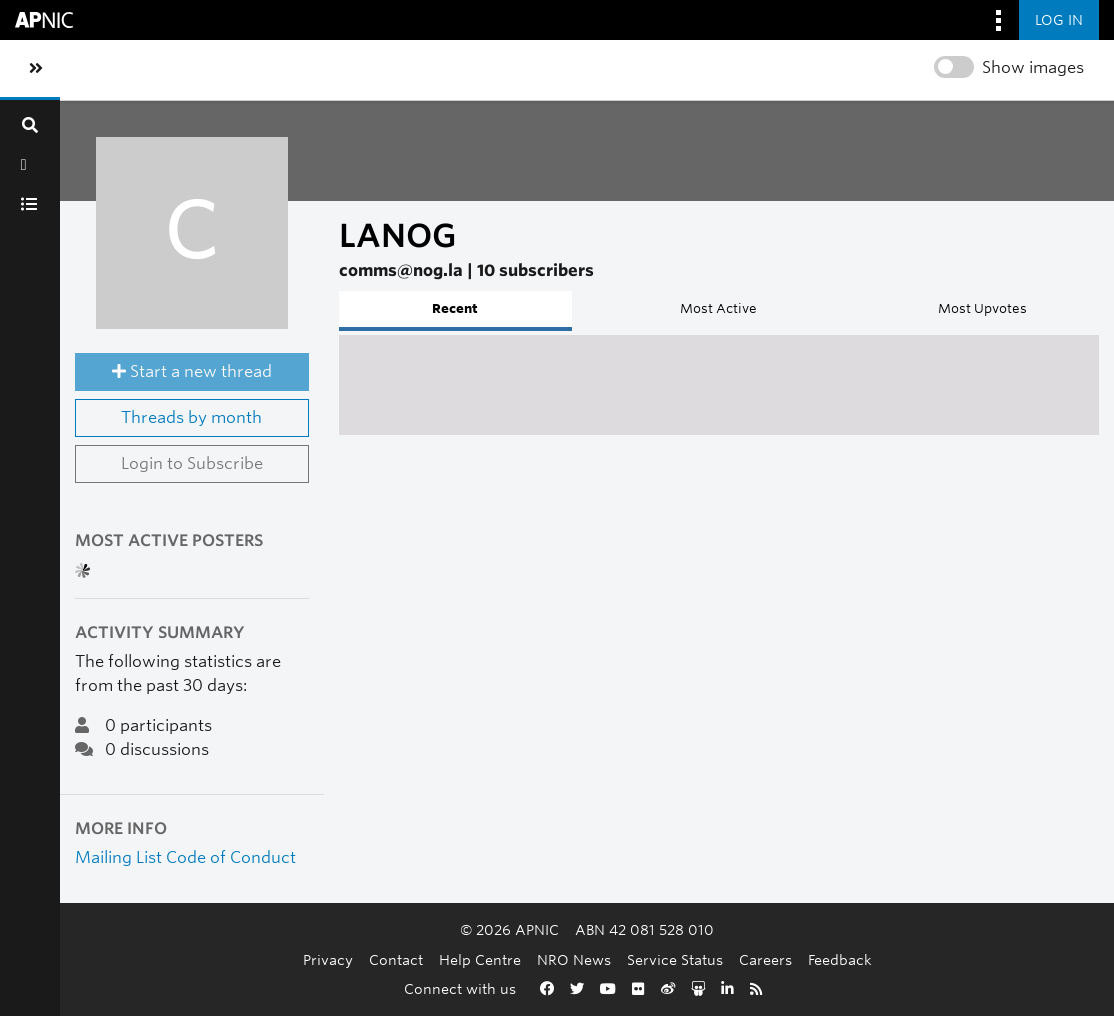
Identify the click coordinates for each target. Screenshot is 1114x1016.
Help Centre (480, 959)
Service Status (675, 959)
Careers (765, 959)
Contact (396, 959)
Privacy (328, 959)
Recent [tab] (455, 308)
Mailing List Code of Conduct (185, 857)
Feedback (840, 959)
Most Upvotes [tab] (982, 308)
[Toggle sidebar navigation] (36, 69)
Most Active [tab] (718, 308)
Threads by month (191, 417)
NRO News (574, 959)
